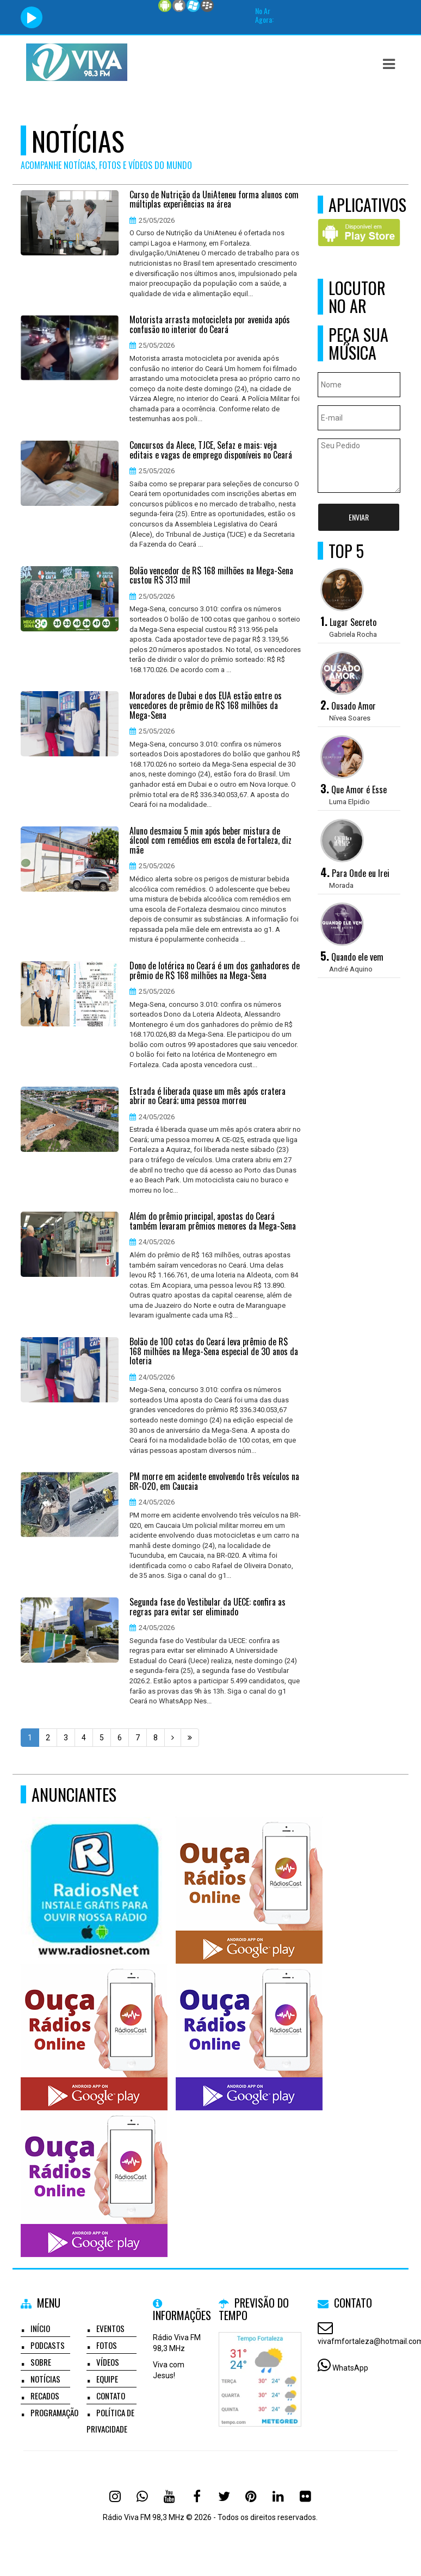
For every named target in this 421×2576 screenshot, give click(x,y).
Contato (110, 2396)
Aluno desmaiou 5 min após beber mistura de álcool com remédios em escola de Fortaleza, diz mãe (210, 840)
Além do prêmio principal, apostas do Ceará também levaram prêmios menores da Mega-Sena (212, 1221)
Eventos (110, 2328)
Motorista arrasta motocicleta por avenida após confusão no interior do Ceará (209, 324)
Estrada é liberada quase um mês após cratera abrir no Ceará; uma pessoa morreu (207, 1096)
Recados (44, 2396)
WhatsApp (350, 2368)
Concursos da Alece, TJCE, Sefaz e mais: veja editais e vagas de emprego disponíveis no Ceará (210, 450)
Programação (54, 2412)
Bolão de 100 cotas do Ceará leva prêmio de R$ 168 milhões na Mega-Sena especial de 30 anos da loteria (213, 1351)
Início (40, 2328)
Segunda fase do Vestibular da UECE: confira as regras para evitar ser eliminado (207, 1606)
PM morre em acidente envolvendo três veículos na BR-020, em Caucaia (214, 1481)
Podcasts (47, 2345)
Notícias (45, 2379)
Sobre (40, 2362)
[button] (388, 64)
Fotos (106, 2345)
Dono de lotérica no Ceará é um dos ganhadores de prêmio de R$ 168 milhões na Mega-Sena (214, 970)
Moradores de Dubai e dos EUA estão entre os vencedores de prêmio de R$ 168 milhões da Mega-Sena (205, 705)
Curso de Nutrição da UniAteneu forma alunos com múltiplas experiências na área (214, 199)
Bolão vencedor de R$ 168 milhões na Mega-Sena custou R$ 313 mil (211, 575)
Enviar (359, 517)
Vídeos (107, 2362)
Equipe (107, 2379)
